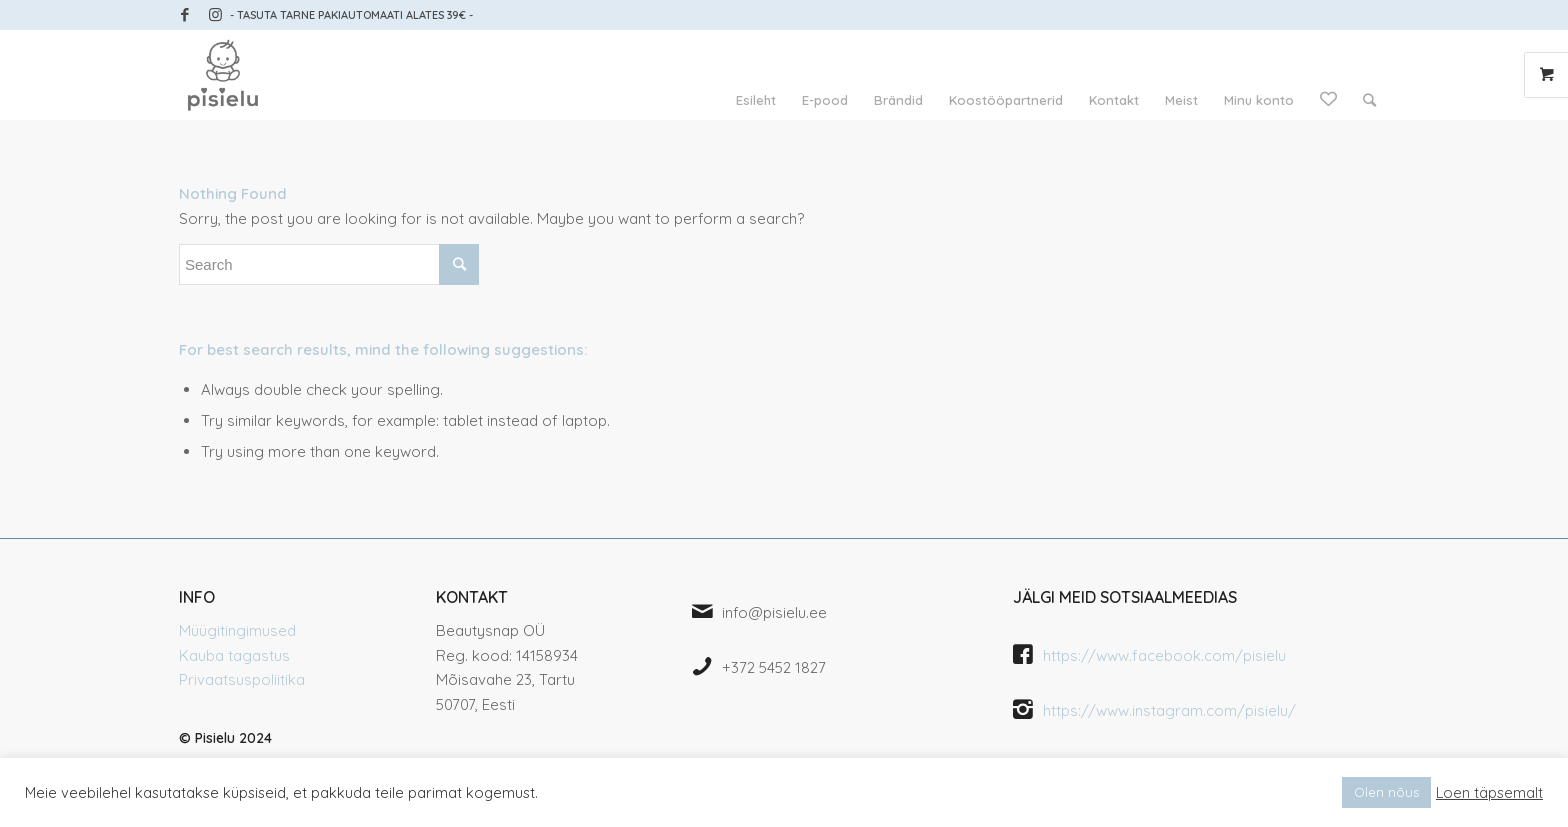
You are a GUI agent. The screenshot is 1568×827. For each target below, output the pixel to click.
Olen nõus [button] (1386, 792)
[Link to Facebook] (184, 15)
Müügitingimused (237, 630)
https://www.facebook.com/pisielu (1164, 655)
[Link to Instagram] (215, 15)
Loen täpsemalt (1489, 793)
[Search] (1369, 100)
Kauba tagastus (234, 655)
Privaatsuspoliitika (242, 679)
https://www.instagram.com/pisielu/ (1169, 710)
